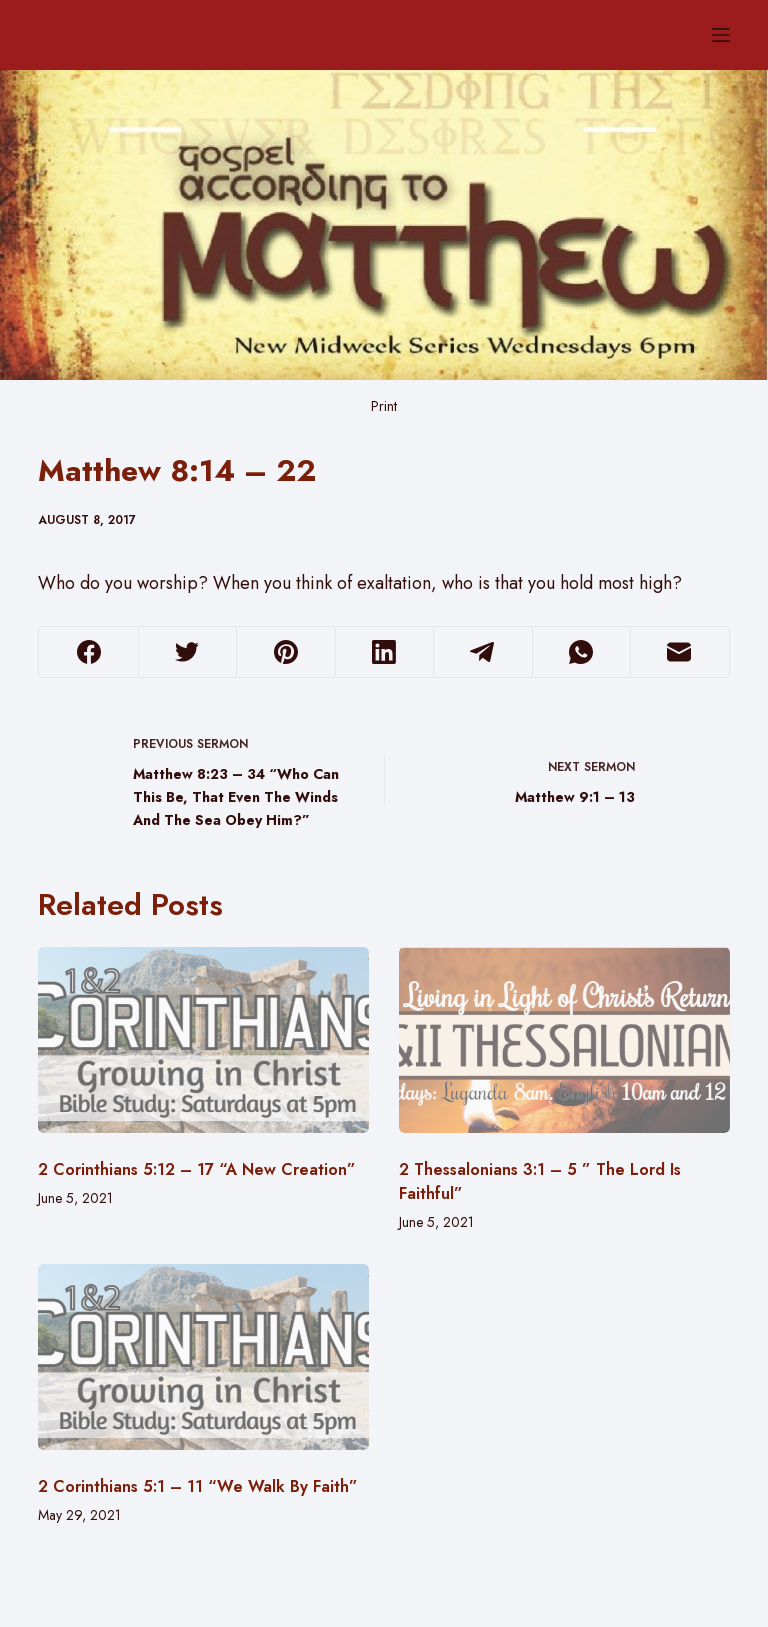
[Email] (679, 652)
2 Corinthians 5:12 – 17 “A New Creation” (197, 1169)
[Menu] (721, 35)
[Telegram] (482, 652)
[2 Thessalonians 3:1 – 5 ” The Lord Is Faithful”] (564, 1040)
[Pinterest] (285, 652)
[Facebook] (88, 652)
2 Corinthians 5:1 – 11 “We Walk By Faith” (198, 1486)
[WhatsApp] (581, 652)
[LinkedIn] (384, 652)
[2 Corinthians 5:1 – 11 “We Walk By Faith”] (203, 1357)
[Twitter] (187, 652)
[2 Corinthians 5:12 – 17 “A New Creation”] (203, 1040)
